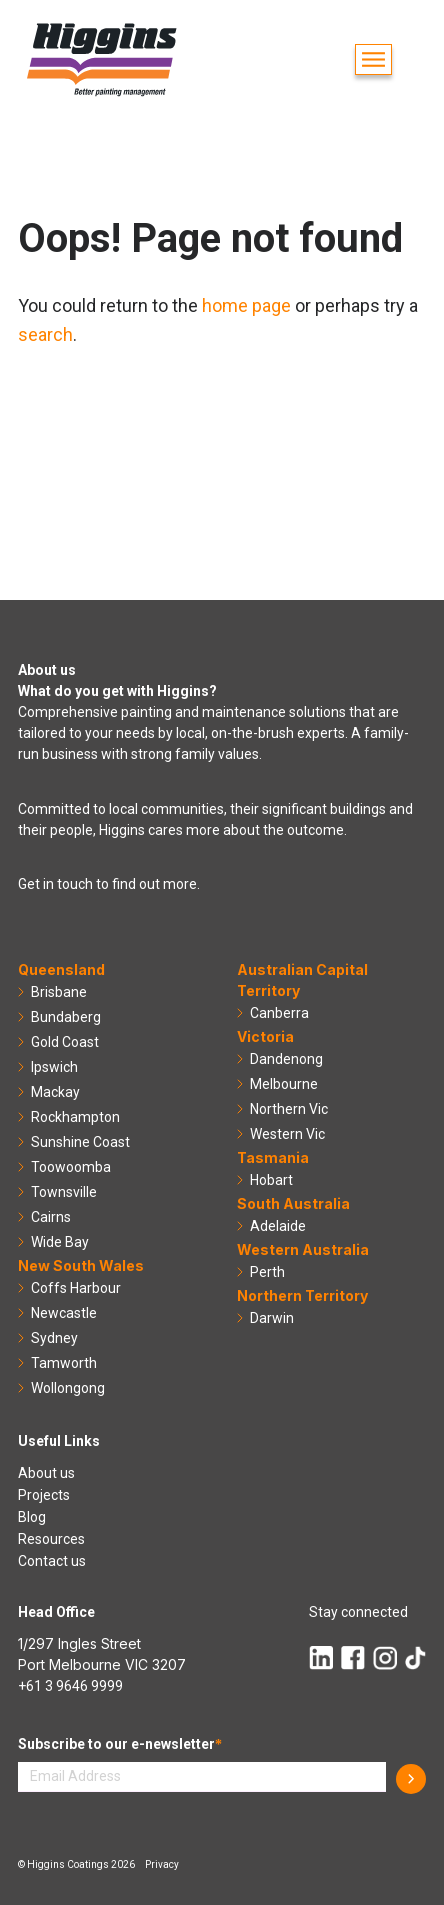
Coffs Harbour (76, 1288)
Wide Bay (60, 1242)
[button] (373, 59)
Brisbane (59, 992)
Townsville (64, 1192)
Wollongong (68, 1388)
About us (46, 1473)
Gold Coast (65, 1042)
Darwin (272, 1318)
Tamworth (64, 1363)
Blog (32, 1517)
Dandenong (286, 1059)
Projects (44, 1495)
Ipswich (54, 1067)
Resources (51, 1539)
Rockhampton (75, 1117)
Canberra (279, 1013)
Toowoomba (71, 1167)
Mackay (55, 1092)
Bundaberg (66, 1017)
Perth (267, 1272)
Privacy (162, 1864)
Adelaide (278, 1226)
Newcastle (64, 1313)
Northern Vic (289, 1109)
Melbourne (284, 1084)
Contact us (52, 1561)
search (45, 334)
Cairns (51, 1217)
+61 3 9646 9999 (70, 1686)
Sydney (54, 1338)
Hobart (271, 1180)
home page (246, 305)
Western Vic (287, 1134)
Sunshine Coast (80, 1142)
